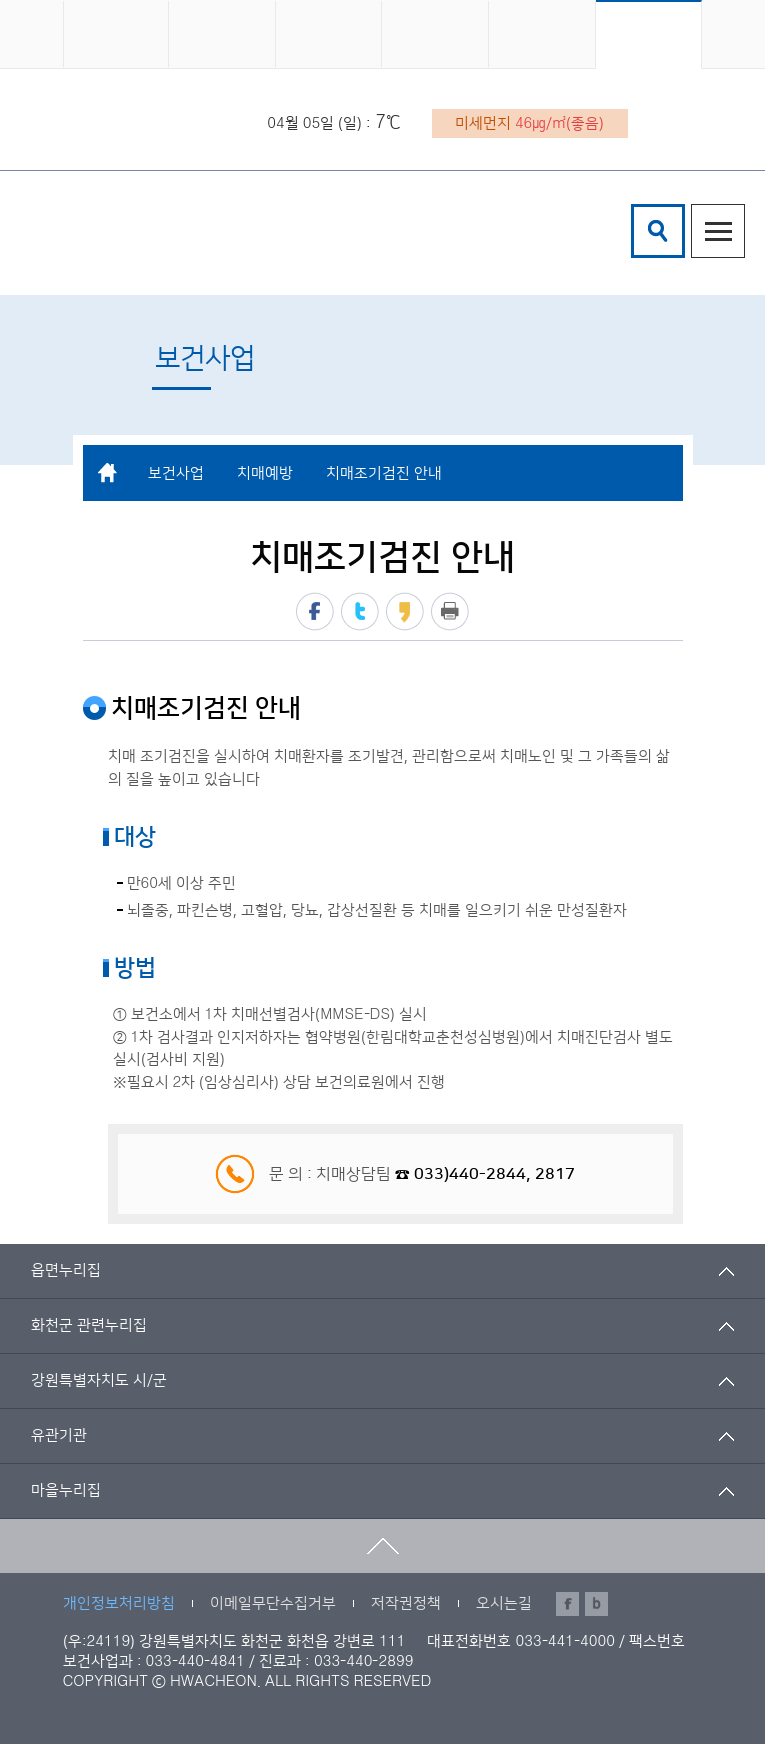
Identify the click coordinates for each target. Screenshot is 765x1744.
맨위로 (382, 1546)
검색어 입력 (634, 207)
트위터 (360, 611)
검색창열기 (658, 231)
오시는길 (504, 1603)
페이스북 (315, 611)
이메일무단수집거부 (273, 1603)
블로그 (596, 1604)
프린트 (450, 611)
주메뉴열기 (718, 231)
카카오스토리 (405, 611)
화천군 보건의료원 (208, 231)
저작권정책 (406, 1603)
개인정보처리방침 (119, 1603)
